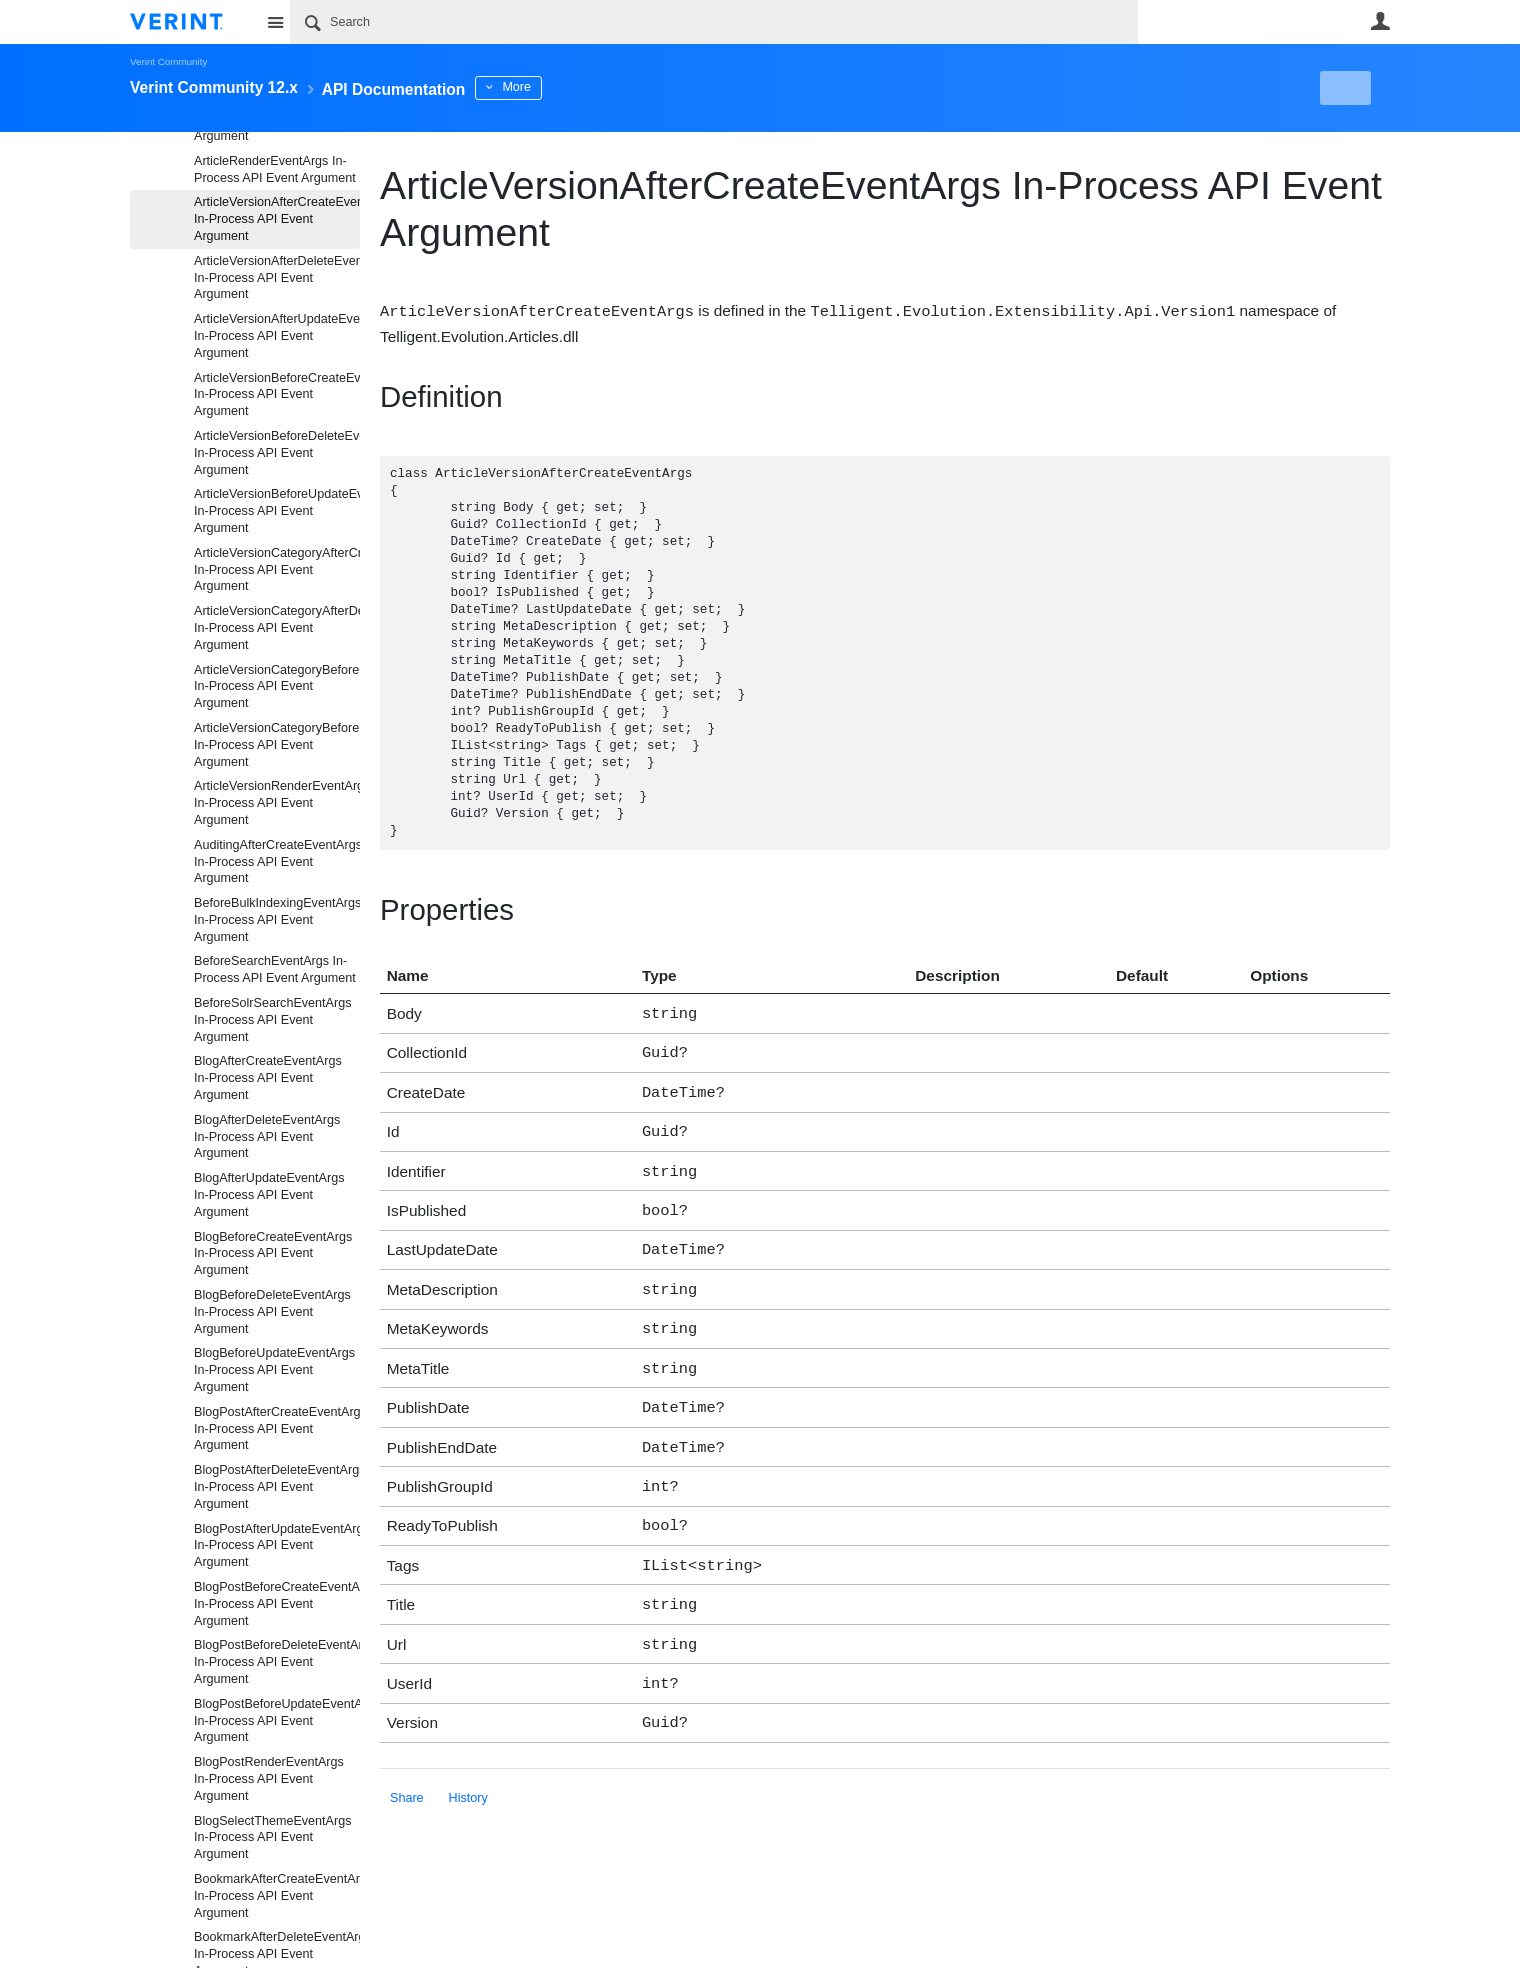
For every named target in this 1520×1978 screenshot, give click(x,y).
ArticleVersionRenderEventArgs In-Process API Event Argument (277, 803)
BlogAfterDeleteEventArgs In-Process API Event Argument (267, 1137)
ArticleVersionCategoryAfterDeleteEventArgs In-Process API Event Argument (277, 628)
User (1380, 21)
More (569, 87)
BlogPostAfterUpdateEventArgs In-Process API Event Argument (277, 1546)
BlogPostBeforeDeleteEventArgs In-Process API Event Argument (277, 1662)
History (468, 1759)
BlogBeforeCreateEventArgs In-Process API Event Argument (273, 1254)
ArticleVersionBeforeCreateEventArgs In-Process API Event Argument (277, 395)
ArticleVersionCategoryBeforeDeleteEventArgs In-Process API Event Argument (277, 745)
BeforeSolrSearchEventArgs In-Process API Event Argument (273, 1020)
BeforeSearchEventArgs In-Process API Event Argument (275, 969)
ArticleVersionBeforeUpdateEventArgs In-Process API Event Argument (277, 511)
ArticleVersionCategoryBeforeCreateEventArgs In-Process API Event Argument (277, 687)
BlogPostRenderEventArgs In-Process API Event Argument (269, 1779)
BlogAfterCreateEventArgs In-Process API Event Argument (268, 1078)
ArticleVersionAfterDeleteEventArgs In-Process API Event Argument (277, 278)
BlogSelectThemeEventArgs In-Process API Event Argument (273, 1838)
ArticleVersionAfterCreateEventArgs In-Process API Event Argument (277, 219)
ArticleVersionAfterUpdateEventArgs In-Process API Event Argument (277, 336)
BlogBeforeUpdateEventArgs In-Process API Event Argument (274, 1370)
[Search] (714, 22)
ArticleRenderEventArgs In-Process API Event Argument (275, 169)
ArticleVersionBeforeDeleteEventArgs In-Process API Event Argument (277, 453)
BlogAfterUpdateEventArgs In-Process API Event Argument (269, 1195)
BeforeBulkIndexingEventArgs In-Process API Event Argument (277, 920)
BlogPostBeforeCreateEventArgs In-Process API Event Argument (277, 1604)
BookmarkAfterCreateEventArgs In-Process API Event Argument (277, 1896)
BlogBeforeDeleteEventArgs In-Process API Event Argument (272, 1312)
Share (407, 1759)
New (1344, 88)
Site (275, 22)
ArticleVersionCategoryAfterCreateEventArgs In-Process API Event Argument (277, 570)
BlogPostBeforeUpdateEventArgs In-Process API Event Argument (277, 1721)
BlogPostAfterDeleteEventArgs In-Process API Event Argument (277, 1487)
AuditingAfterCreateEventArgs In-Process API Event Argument (277, 862)
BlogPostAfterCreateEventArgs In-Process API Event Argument (277, 1429)
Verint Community (168, 61)
